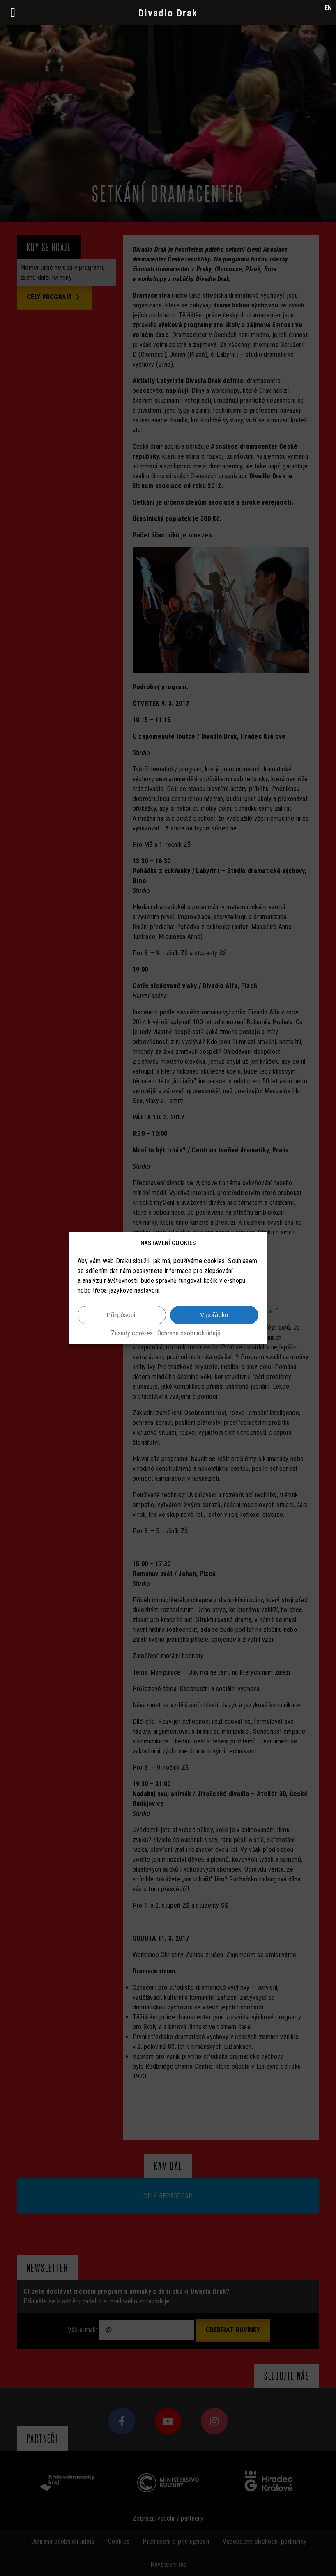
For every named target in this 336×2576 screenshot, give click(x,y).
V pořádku (214, 1317)
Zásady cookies (132, 1336)
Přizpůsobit (121, 1317)
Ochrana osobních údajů (189, 1336)
